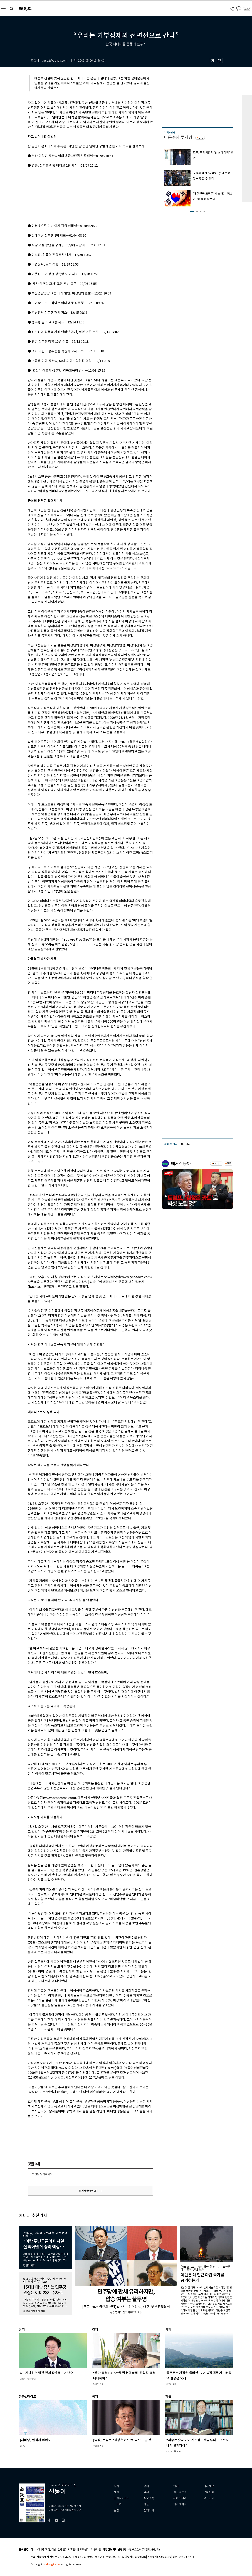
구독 (200, 137)
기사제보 (208, 2486)
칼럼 (116, 2510)
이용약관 (96, 2549)
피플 (146, 2504)
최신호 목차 (180, 2492)
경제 (146, 2486)
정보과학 (149, 2498)
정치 (116, 2486)
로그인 (247, 9)
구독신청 (208, 2492)
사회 (116, 2492)
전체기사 (149, 2510)
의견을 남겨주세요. (42, 2174)
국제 (146, 2492)
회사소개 (36, 2549)
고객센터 (84, 2549)
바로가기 (217, 1163)
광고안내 (208, 2498)
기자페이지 (180, 2504)
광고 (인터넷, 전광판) (54, 2549)
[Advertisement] (81, 195)
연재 (176, 2486)
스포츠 (118, 2504)
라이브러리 (180, 2498)
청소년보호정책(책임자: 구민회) (142, 2549)
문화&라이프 (121, 2498)
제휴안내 (73, 2549)
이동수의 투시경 (178, 137)
